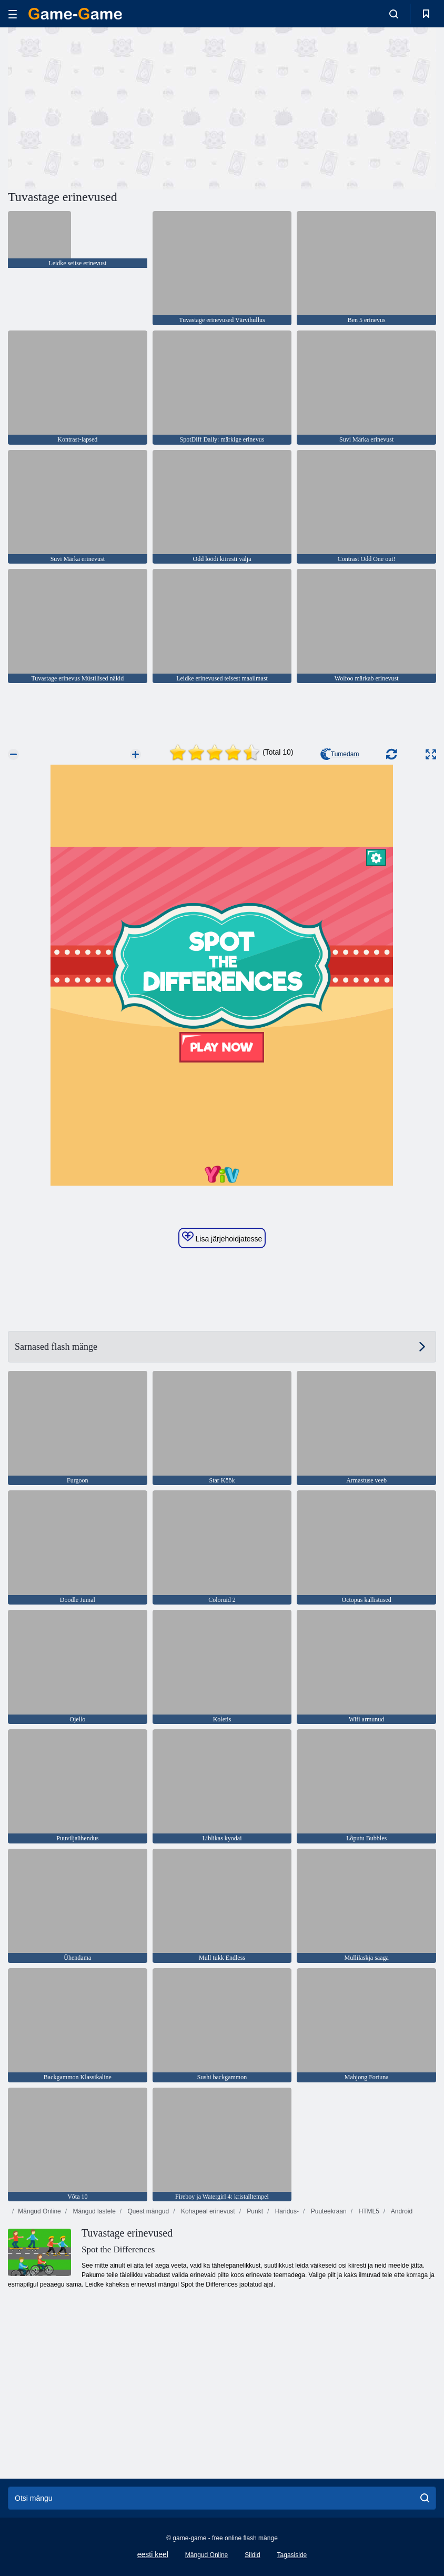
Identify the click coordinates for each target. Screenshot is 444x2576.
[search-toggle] (393, 14)
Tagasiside (292, 2555)
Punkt (254, 2211)
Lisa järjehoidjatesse (222, 1237)
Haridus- (286, 2211)
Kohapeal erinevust (207, 2211)
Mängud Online (39, 2211)
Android (400, 2211)
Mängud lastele (93, 2211)
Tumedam (339, 754)
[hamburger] (12, 14)
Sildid (252, 2555)
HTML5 (368, 2211)
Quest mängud (147, 2211)
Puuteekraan (327, 2211)
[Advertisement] (115, 107)
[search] (424, 2498)
